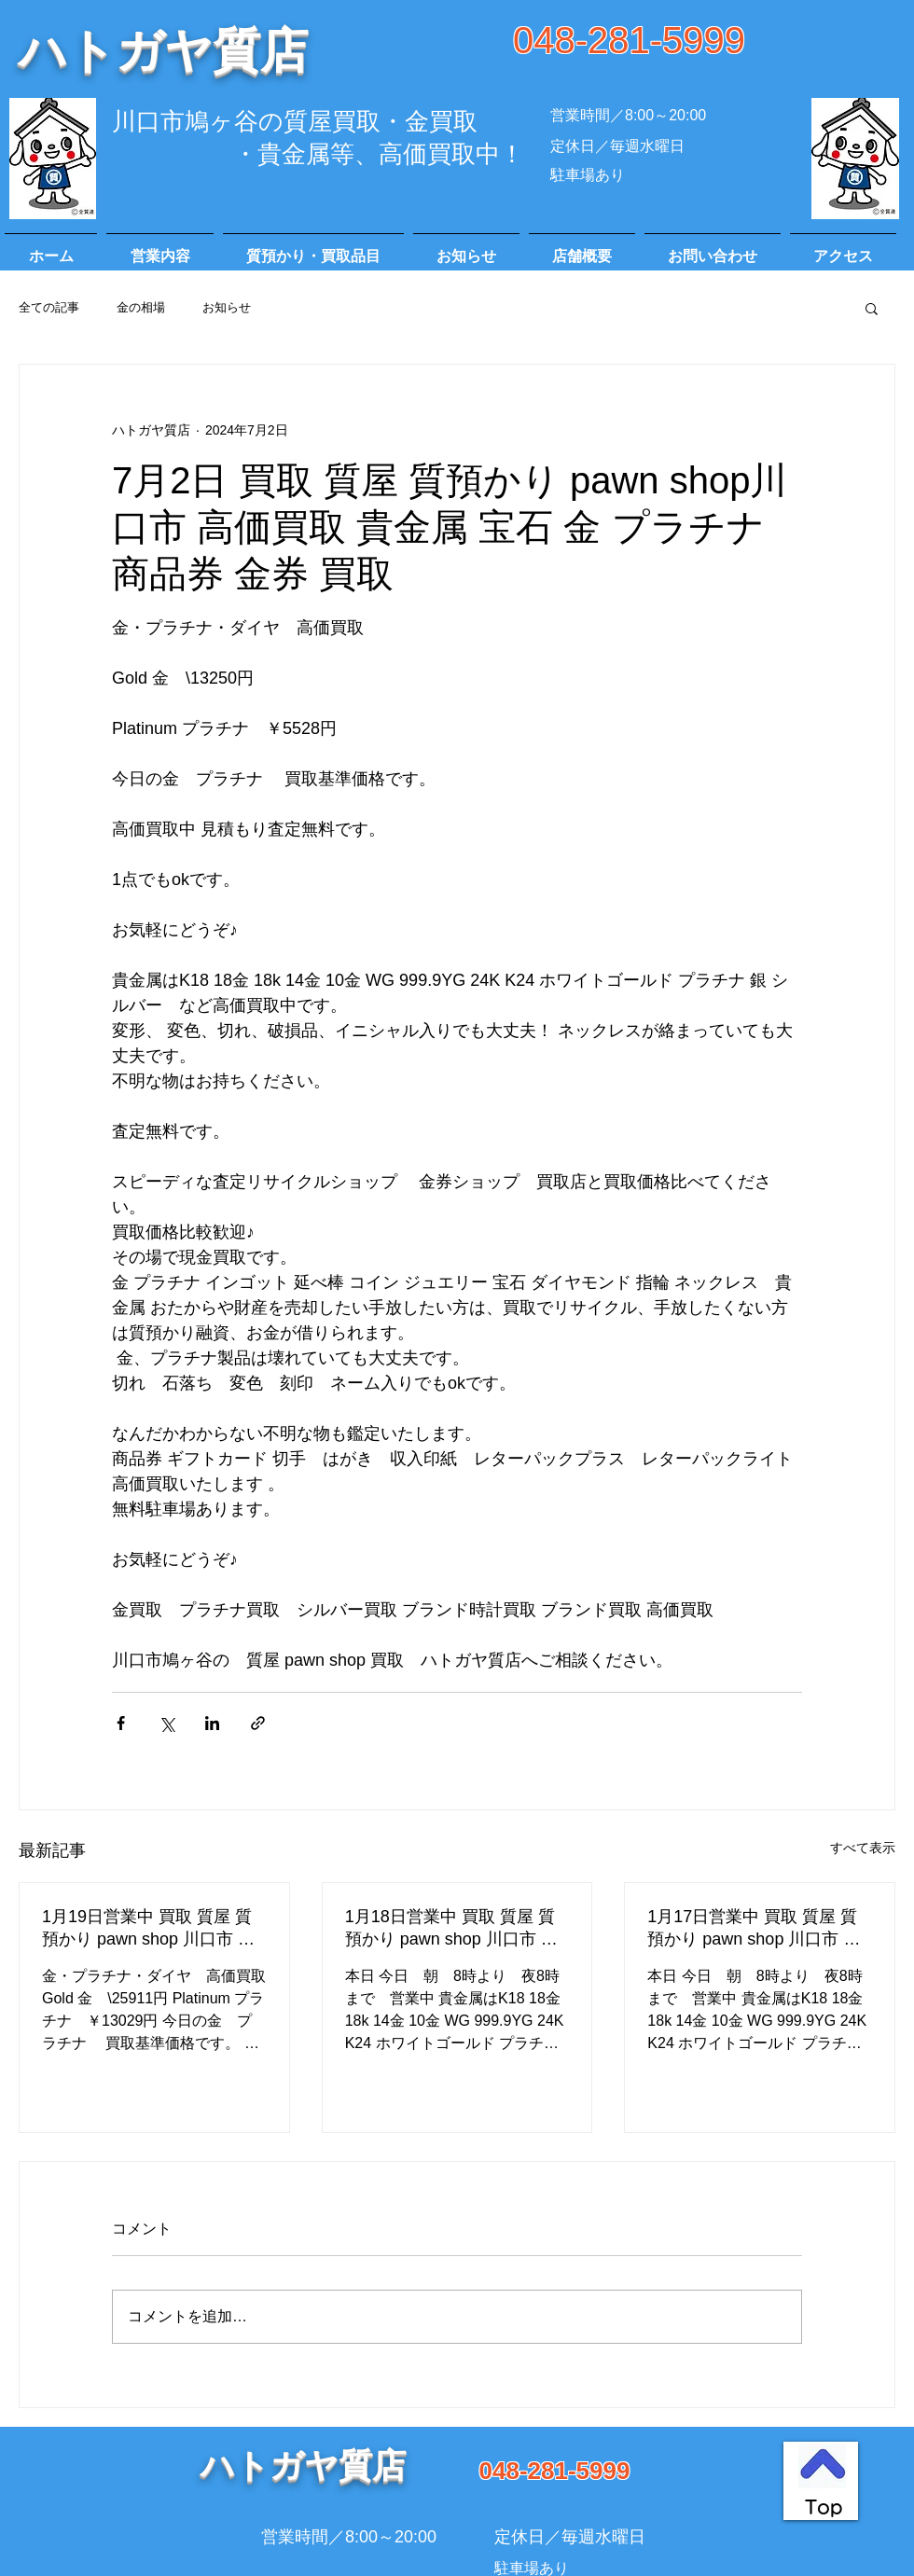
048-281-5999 (629, 40)
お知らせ (226, 307)
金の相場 (141, 307)
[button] (871, 307)
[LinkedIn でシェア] (212, 1723)
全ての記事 (49, 307)
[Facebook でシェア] (121, 1723)
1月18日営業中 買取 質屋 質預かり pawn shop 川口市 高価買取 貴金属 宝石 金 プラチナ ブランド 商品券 (455, 1928)
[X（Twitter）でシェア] (166, 1723)
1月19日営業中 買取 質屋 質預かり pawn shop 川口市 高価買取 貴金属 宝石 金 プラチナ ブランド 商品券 (152, 1928)
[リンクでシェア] (258, 1723)
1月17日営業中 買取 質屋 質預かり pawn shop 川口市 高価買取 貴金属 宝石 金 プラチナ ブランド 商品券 (757, 1928)
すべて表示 (862, 1847)
